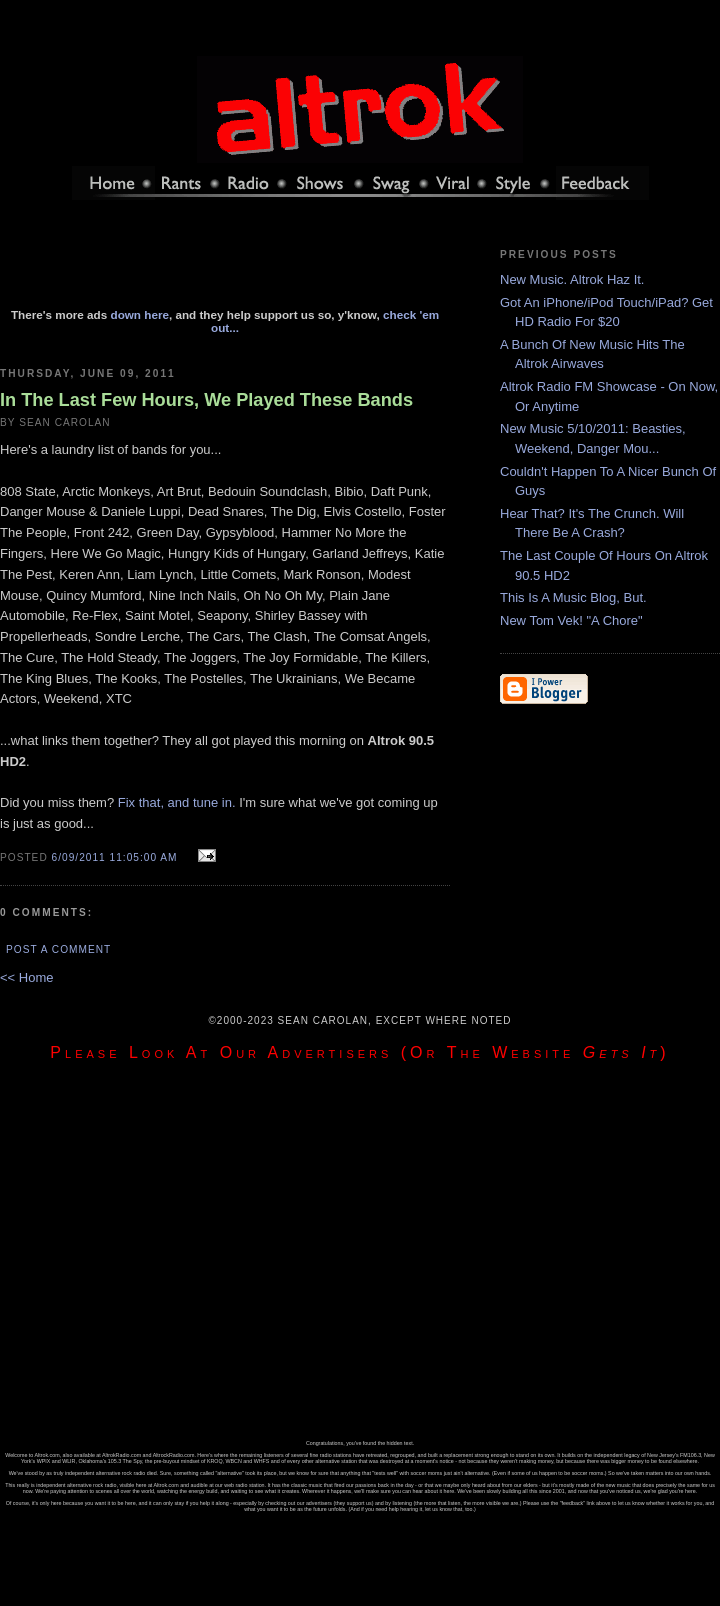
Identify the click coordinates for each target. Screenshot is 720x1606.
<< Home (26, 977)
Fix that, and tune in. (177, 802)
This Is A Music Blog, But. (573, 597)
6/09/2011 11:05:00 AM (115, 857)
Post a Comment (58, 949)
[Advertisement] (225, 263)
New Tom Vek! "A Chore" (571, 620)
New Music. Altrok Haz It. (572, 279)
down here (140, 314)
